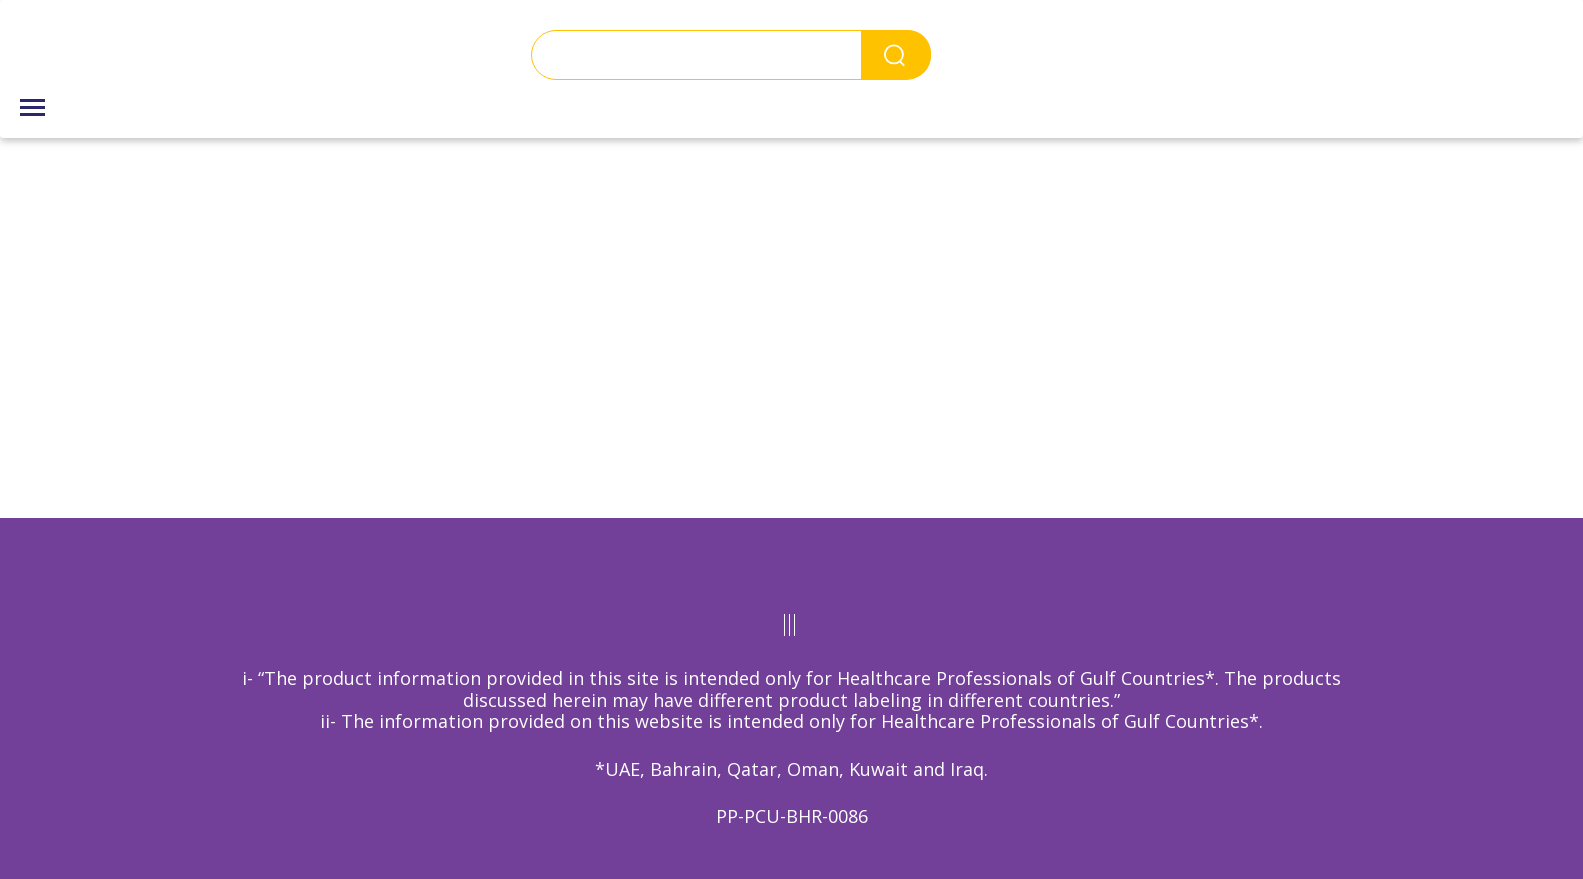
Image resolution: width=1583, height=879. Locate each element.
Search (896, 54)
